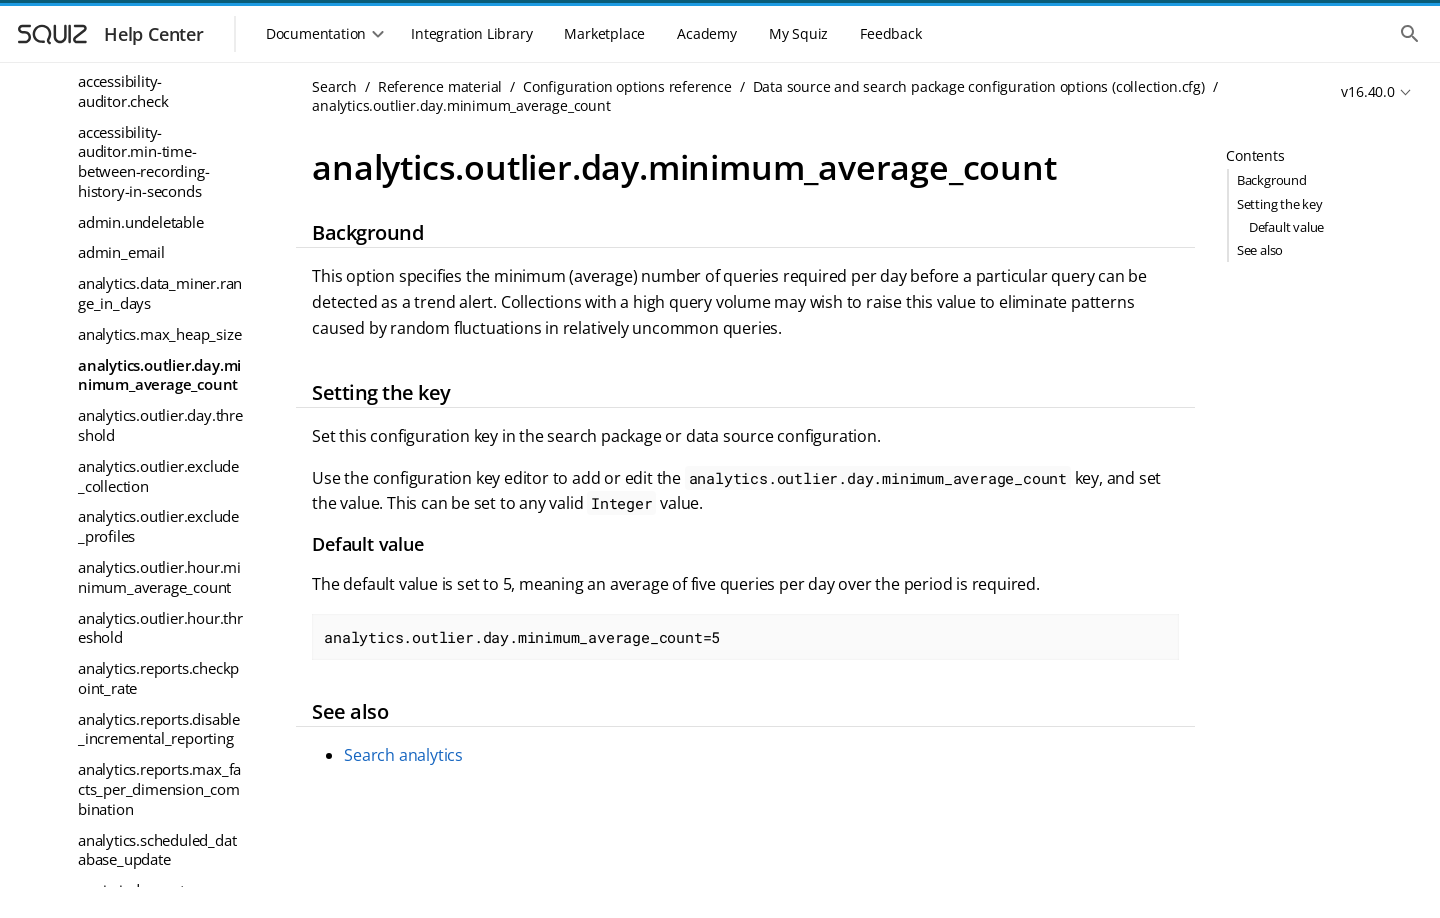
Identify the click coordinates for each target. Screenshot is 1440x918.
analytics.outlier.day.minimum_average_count (159, 375)
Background (1272, 180)
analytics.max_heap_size (159, 334)
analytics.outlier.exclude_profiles (158, 526)
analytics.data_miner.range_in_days (160, 293)
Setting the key (1280, 204)
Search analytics (403, 755)
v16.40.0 (1367, 91)
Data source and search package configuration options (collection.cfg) (979, 86)
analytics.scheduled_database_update (157, 850)
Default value (1286, 227)
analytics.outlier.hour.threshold (160, 628)
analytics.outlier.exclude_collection (158, 476)
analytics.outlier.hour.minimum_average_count (159, 577)
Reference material (440, 86)
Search (334, 86)
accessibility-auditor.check (123, 91)
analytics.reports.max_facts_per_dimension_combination (159, 788)
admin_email (121, 252)
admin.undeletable (141, 222)
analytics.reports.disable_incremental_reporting (159, 729)
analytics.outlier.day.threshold (160, 425)
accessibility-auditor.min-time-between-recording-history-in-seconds (143, 161)
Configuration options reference (627, 86)
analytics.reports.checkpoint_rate (158, 678)
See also (1260, 250)
